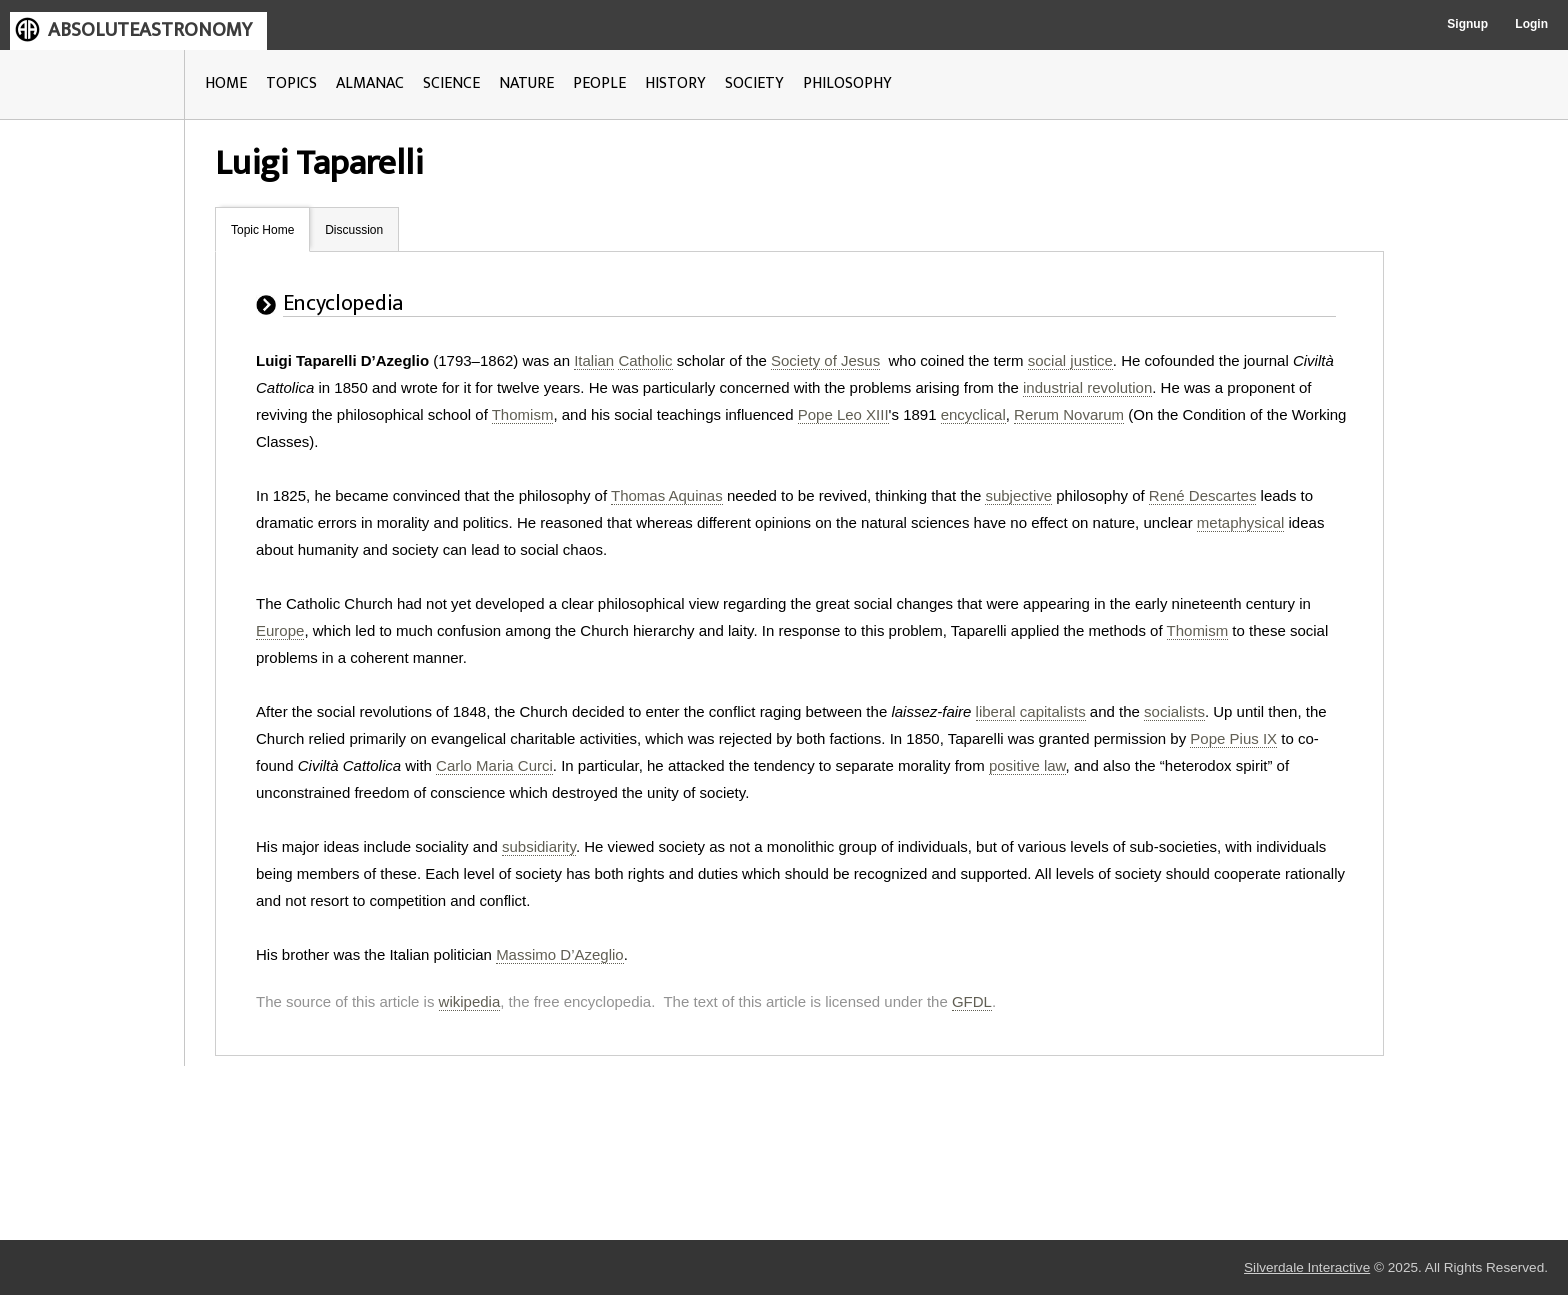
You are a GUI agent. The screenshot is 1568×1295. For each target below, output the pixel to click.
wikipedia (470, 1001)
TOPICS (291, 83)
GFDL (972, 1001)
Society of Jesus (825, 360)
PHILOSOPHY (847, 83)
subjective (1018, 495)
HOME (226, 83)
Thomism (523, 414)
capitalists (1053, 711)
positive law (1027, 765)
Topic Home (262, 230)
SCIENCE (451, 83)
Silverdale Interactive (1307, 1267)
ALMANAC (370, 83)
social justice (1070, 360)
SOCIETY (754, 83)
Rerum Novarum (1069, 414)
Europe (280, 630)
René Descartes (1203, 495)
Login (1531, 24)
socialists (1174, 711)
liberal (996, 711)
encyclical (973, 414)
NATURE (526, 83)
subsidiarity (539, 846)
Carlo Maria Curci (494, 765)
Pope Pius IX (1233, 738)
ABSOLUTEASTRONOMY (150, 30)
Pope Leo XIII (843, 414)
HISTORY (675, 83)
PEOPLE (599, 83)
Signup (1467, 24)
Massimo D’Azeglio (560, 954)
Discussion (354, 230)
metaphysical (1241, 522)
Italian (594, 360)
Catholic (645, 360)
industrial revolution (1087, 387)
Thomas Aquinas (667, 495)
